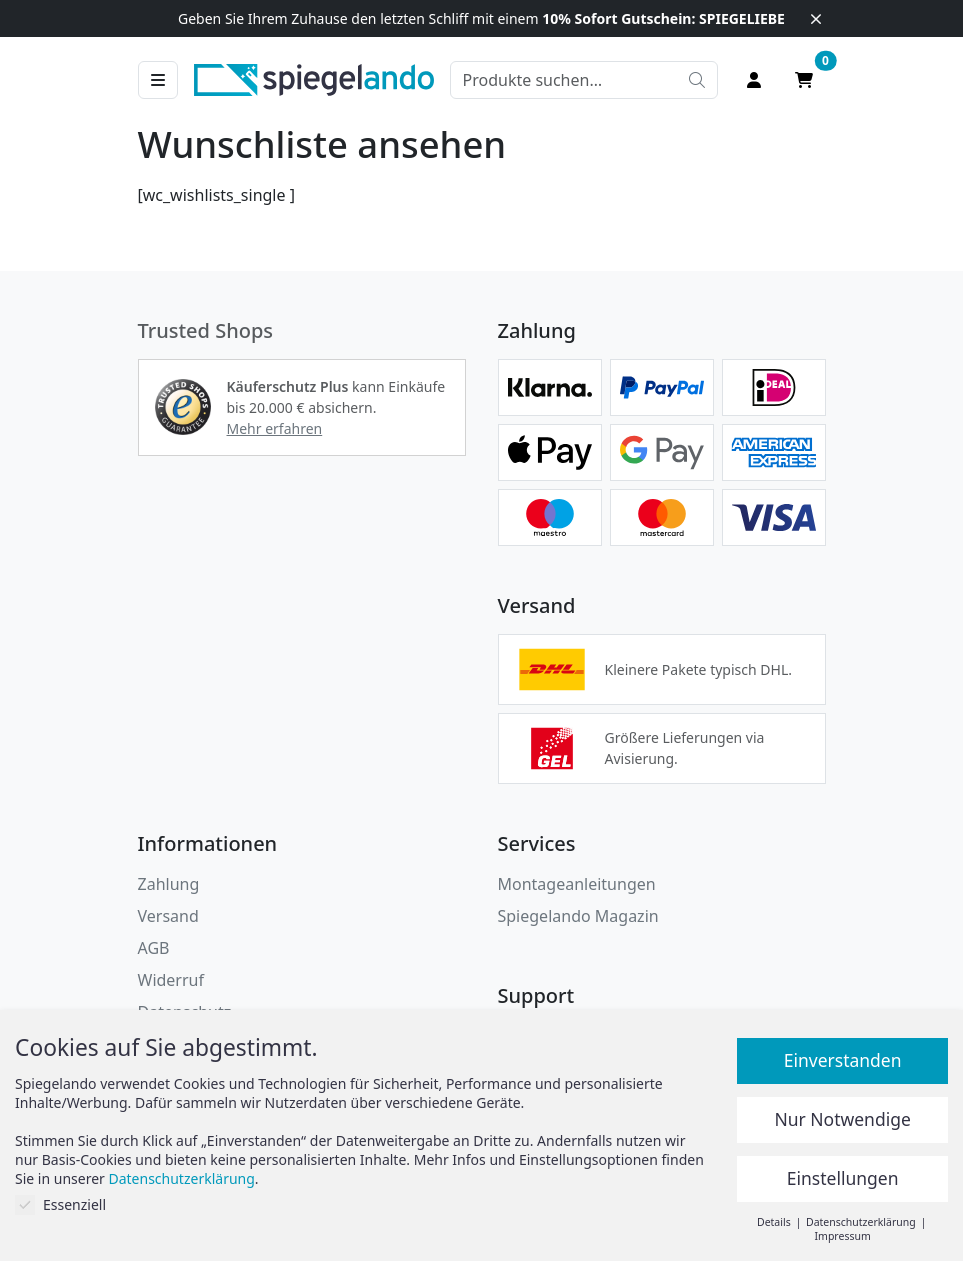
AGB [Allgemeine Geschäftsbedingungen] (154, 948)
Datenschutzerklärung (181, 1178)
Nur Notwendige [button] (842, 1119)
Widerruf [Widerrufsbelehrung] (171, 980)
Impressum (843, 1236)
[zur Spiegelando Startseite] (314, 78)
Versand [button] (168, 916)
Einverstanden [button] (843, 1060)
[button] (183, 407)
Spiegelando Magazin (578, 916)
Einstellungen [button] (843, 1178)
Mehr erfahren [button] (275, 428)
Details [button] (775, 1222)
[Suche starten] (697, 80)
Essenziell (60, 1204)
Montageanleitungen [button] (577, 884)
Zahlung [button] (169, 884)
